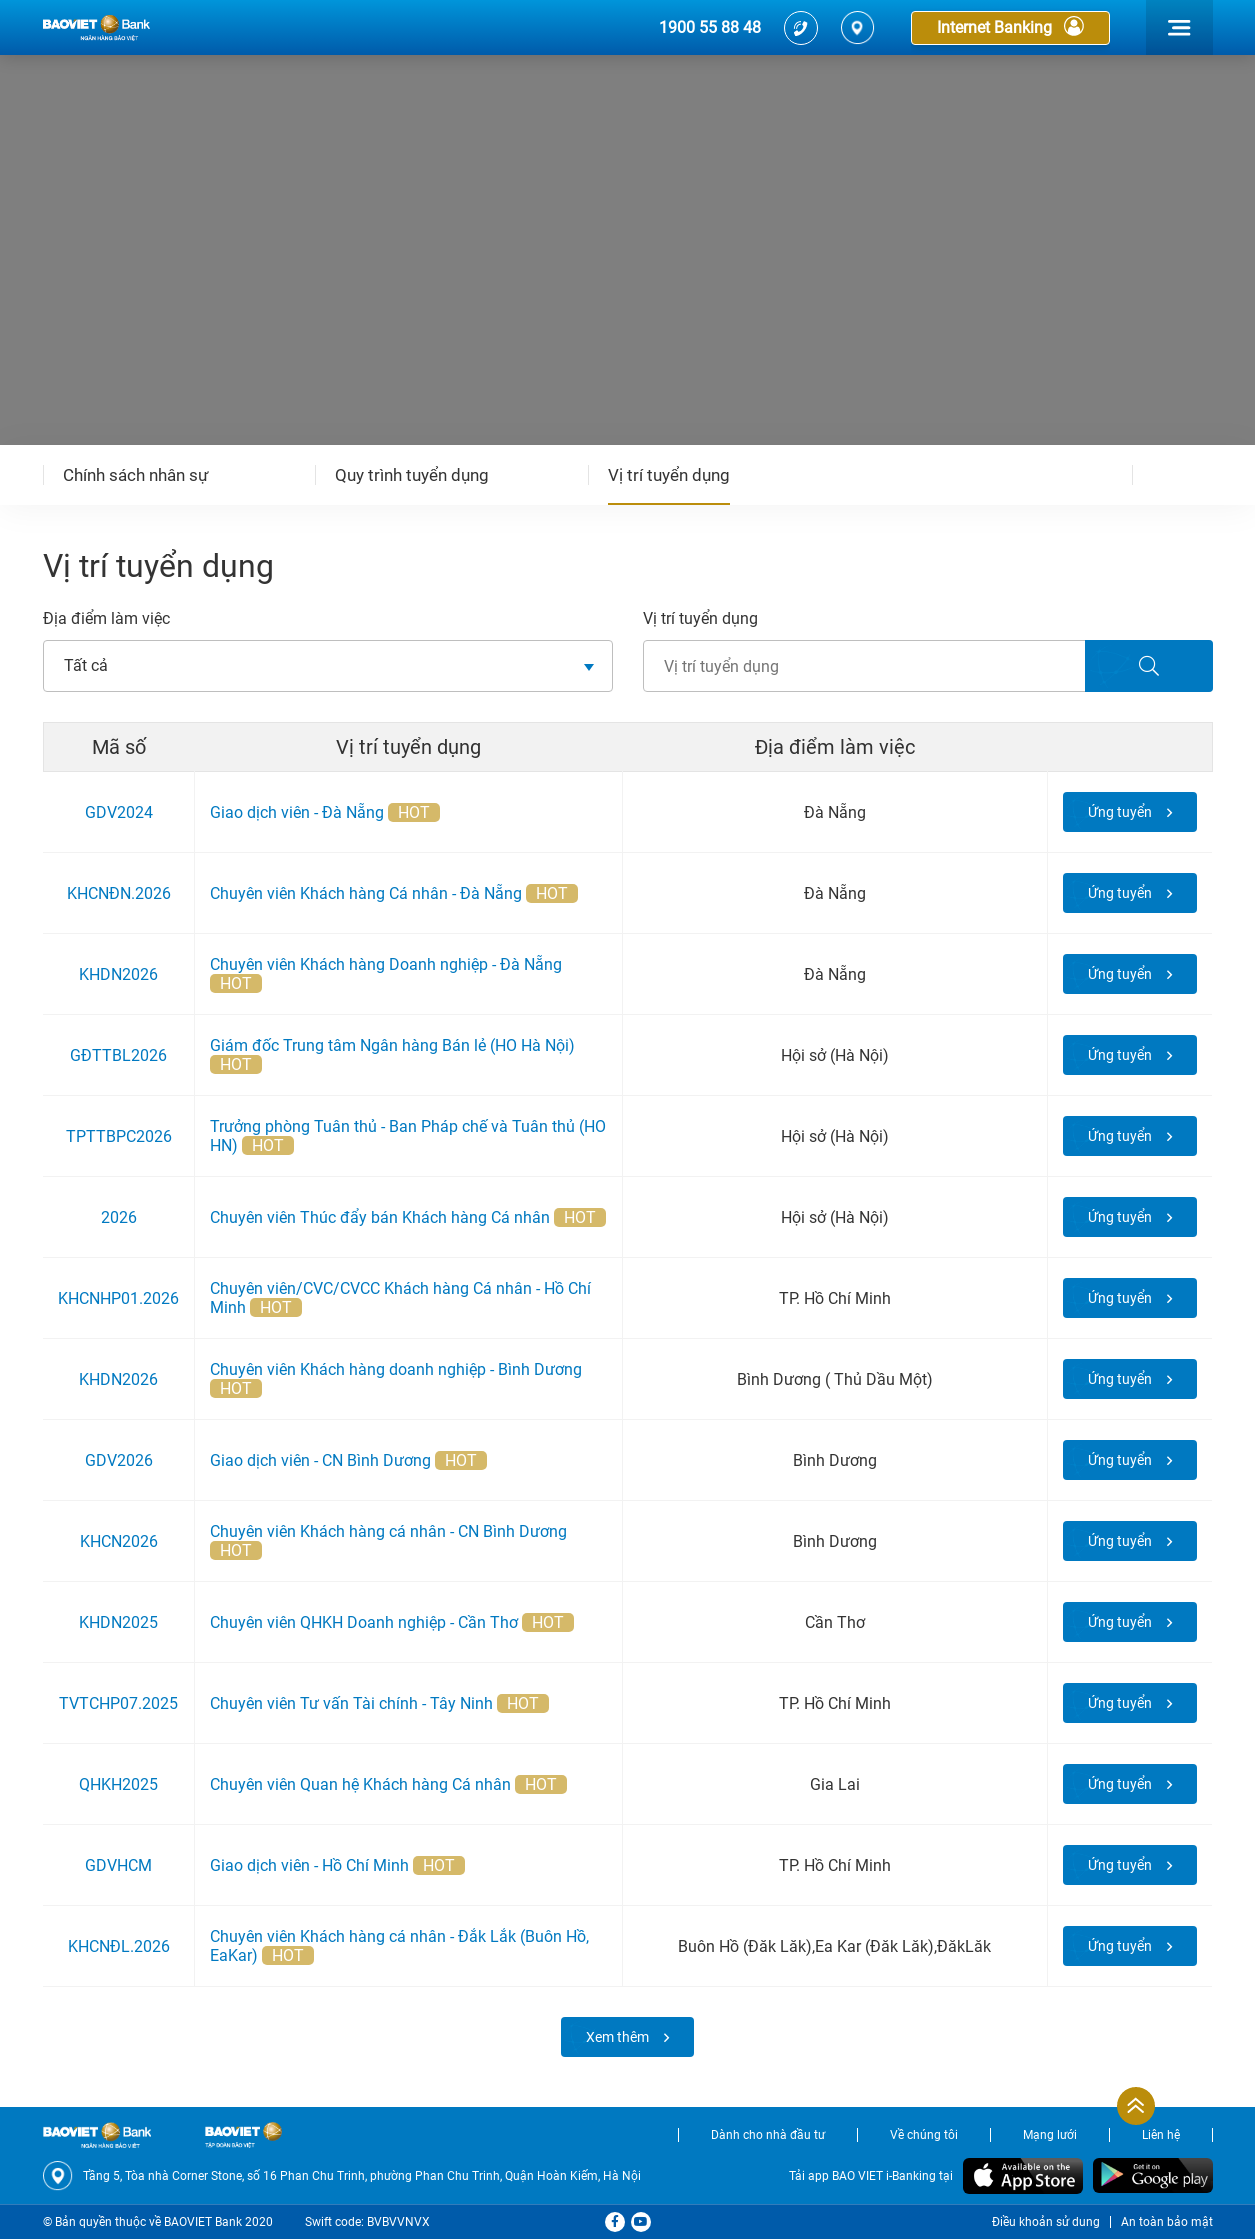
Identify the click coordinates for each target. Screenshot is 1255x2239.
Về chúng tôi (924, 2135)
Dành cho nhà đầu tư (768, 2135)
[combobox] (328, 666)
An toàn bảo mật (1167, 2222)
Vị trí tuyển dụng (700, 618)
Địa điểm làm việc (106, 618)
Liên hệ (1161, 2135)
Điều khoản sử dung (1046, 2222)
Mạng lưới (1050, 2135)
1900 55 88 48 (710, 27)
